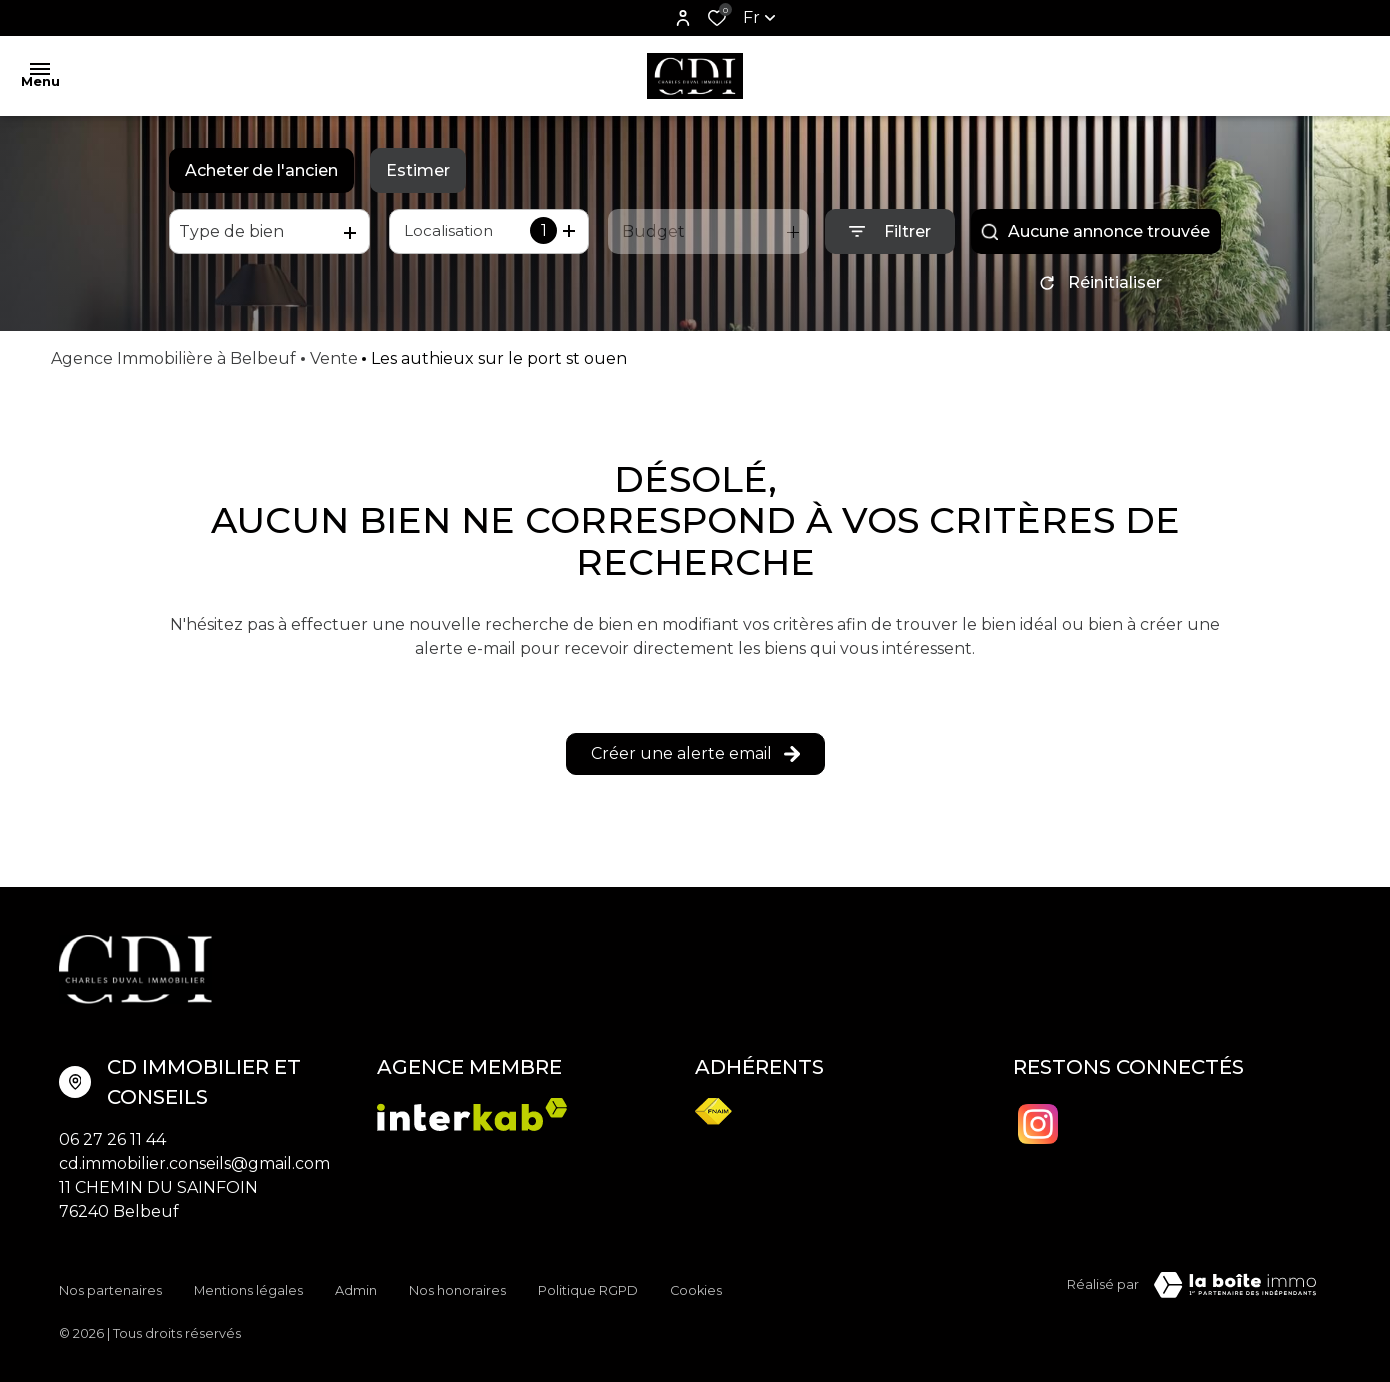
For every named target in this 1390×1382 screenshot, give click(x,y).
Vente (334, 365)
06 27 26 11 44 (112, 1146)
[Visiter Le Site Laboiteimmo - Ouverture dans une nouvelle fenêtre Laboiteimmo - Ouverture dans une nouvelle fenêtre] (1235, 1292)
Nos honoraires (457, 1288)
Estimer (418, 170)
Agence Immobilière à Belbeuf (173, 365)
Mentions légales (248, 1288)
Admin (356, 1288)
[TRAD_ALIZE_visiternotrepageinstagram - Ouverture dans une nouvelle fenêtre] (1038, 1131)
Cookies (696, 1288)
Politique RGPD (588, 1288)
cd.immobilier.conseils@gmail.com (194, 1170)
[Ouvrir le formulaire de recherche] (890, 231)
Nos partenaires (110, 1288)
